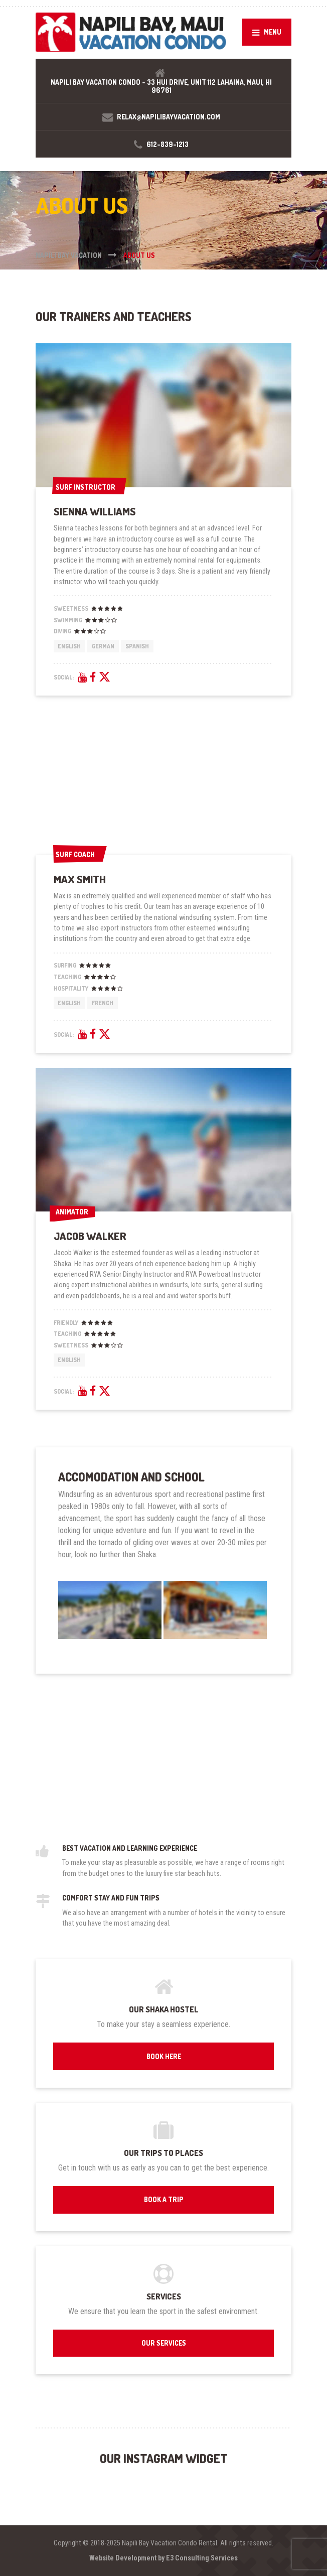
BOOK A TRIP (164, 2199)
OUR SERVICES (163, 2343)
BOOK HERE (163, 2056)
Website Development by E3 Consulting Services (163, 2558)
